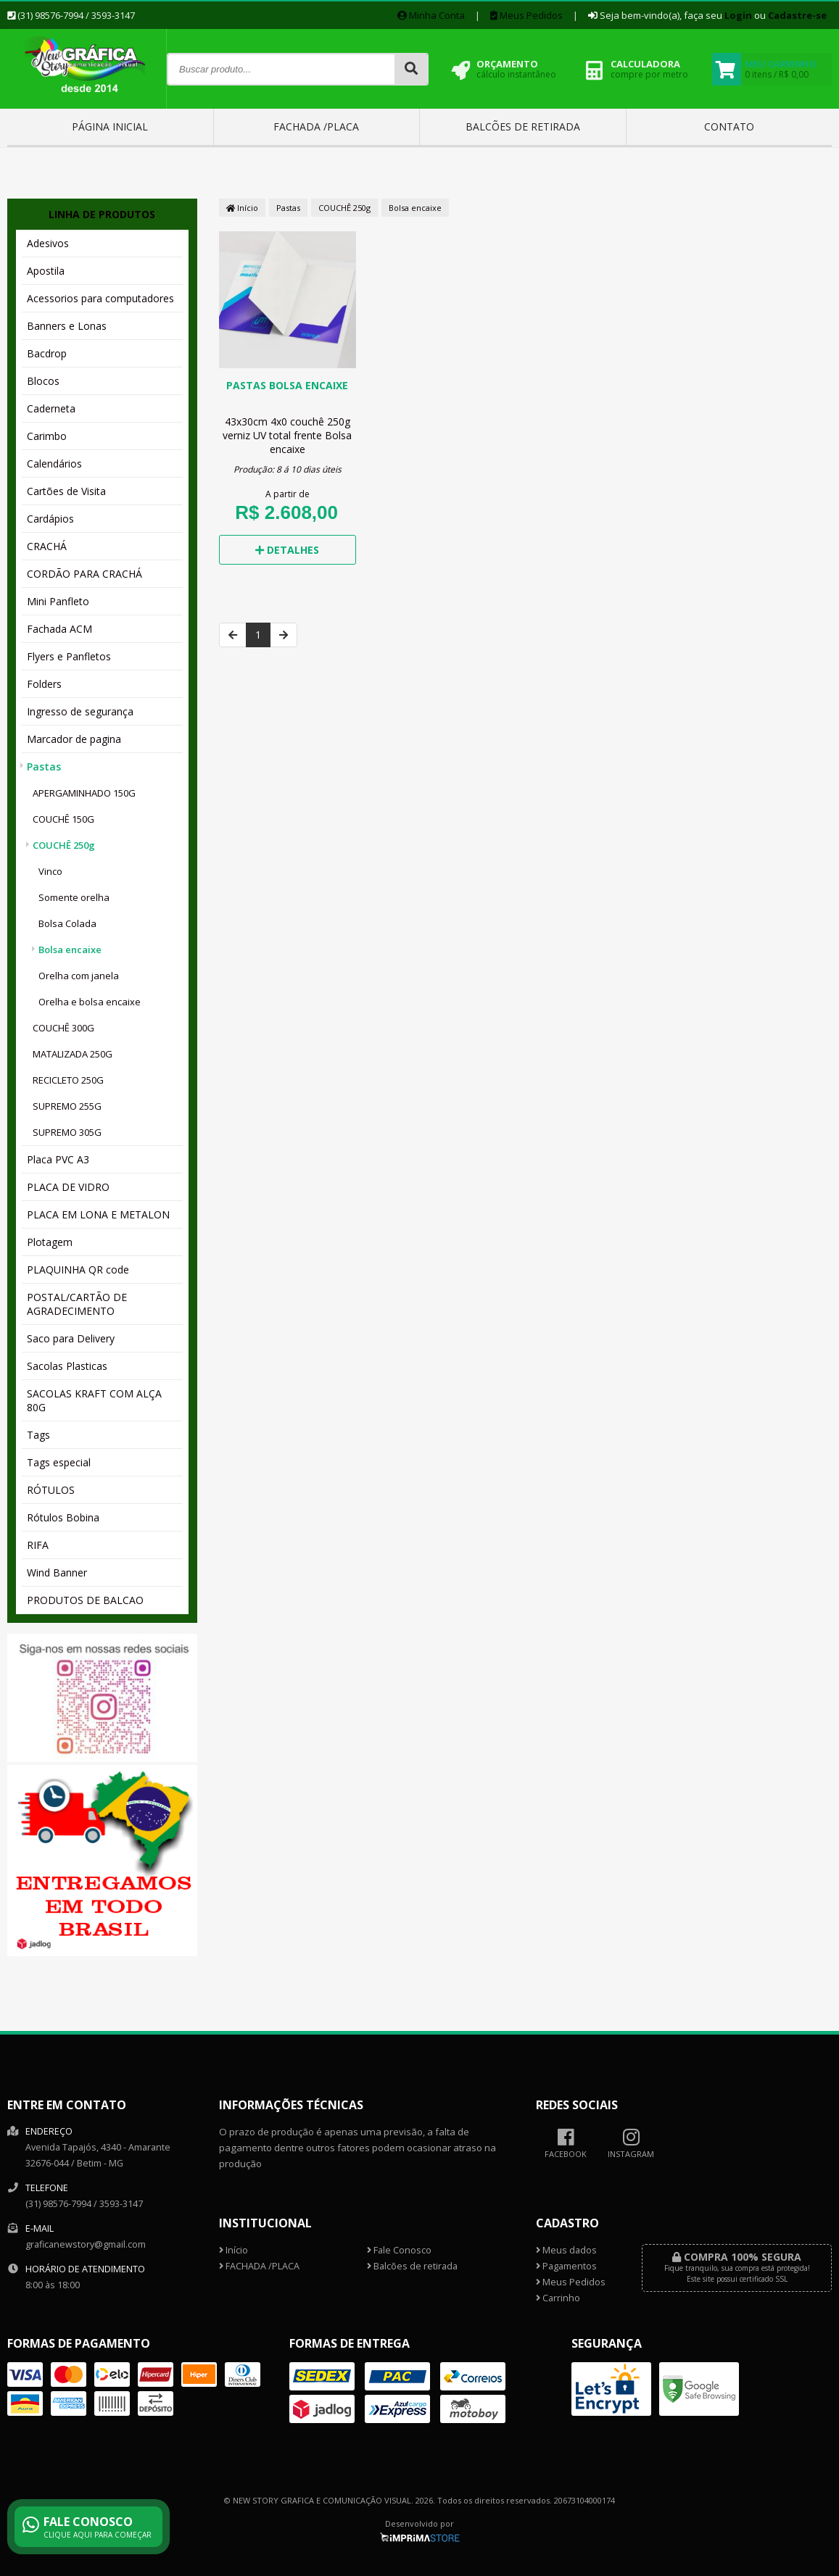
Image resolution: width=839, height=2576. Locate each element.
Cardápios (50, 518)
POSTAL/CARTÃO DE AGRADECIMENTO (77, 1304)
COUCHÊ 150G (63, 819)
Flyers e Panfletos (69, 656)
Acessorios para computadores (100, 298)
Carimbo (47, 436)
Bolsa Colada (67, 923)
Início (242, 207)
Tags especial (59, 1462)
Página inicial (110, 126)
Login (738, 15)
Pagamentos (566, 2266)
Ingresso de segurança (80, 711)
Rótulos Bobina (63, 1517)
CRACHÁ (47, 546)
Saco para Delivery (71, 1338)
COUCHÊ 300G (63, 1027)
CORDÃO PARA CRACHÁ (84, 574)
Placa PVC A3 (58, 1159)
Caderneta (51, 408)
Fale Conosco (399, 2250)
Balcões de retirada (523, 126)
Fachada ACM (59, 629)
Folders (44, 684)
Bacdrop (47, 353)
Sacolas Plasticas (67, 1366)
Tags (38, 1435)
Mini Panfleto (58, 601)
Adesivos (48, 243)
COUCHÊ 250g (64, 845)
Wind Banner (57, 1572)
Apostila (46, 271)
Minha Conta (431, 15)
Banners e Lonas (67, 326)
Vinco (50, 871)
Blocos (43, 381)
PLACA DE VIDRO (68, 1187)
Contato (729, 126)
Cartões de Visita (66, 491)
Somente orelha (73, 897)
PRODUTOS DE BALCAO (85, 1600)
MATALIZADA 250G (72, 1053)
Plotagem (50, 1242)
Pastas (44, 766)
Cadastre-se (797, 15)
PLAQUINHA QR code (78, 1269)
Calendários (54, 463)
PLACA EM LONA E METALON (98, 1214)
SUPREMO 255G (67, 1106)
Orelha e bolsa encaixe (89, 1001)
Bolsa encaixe (70, 949)
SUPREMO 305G (67, 1132)
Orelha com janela (78, 975)
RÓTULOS (51, 1490)
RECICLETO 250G (68, 1080)
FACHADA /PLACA (316, 126)
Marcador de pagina (74, 739)
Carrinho (558, 2298)
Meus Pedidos (526, 15)
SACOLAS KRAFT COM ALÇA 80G (94, 1400)
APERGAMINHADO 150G (84, 792)
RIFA (38, 1545)
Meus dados (566, 2250)
